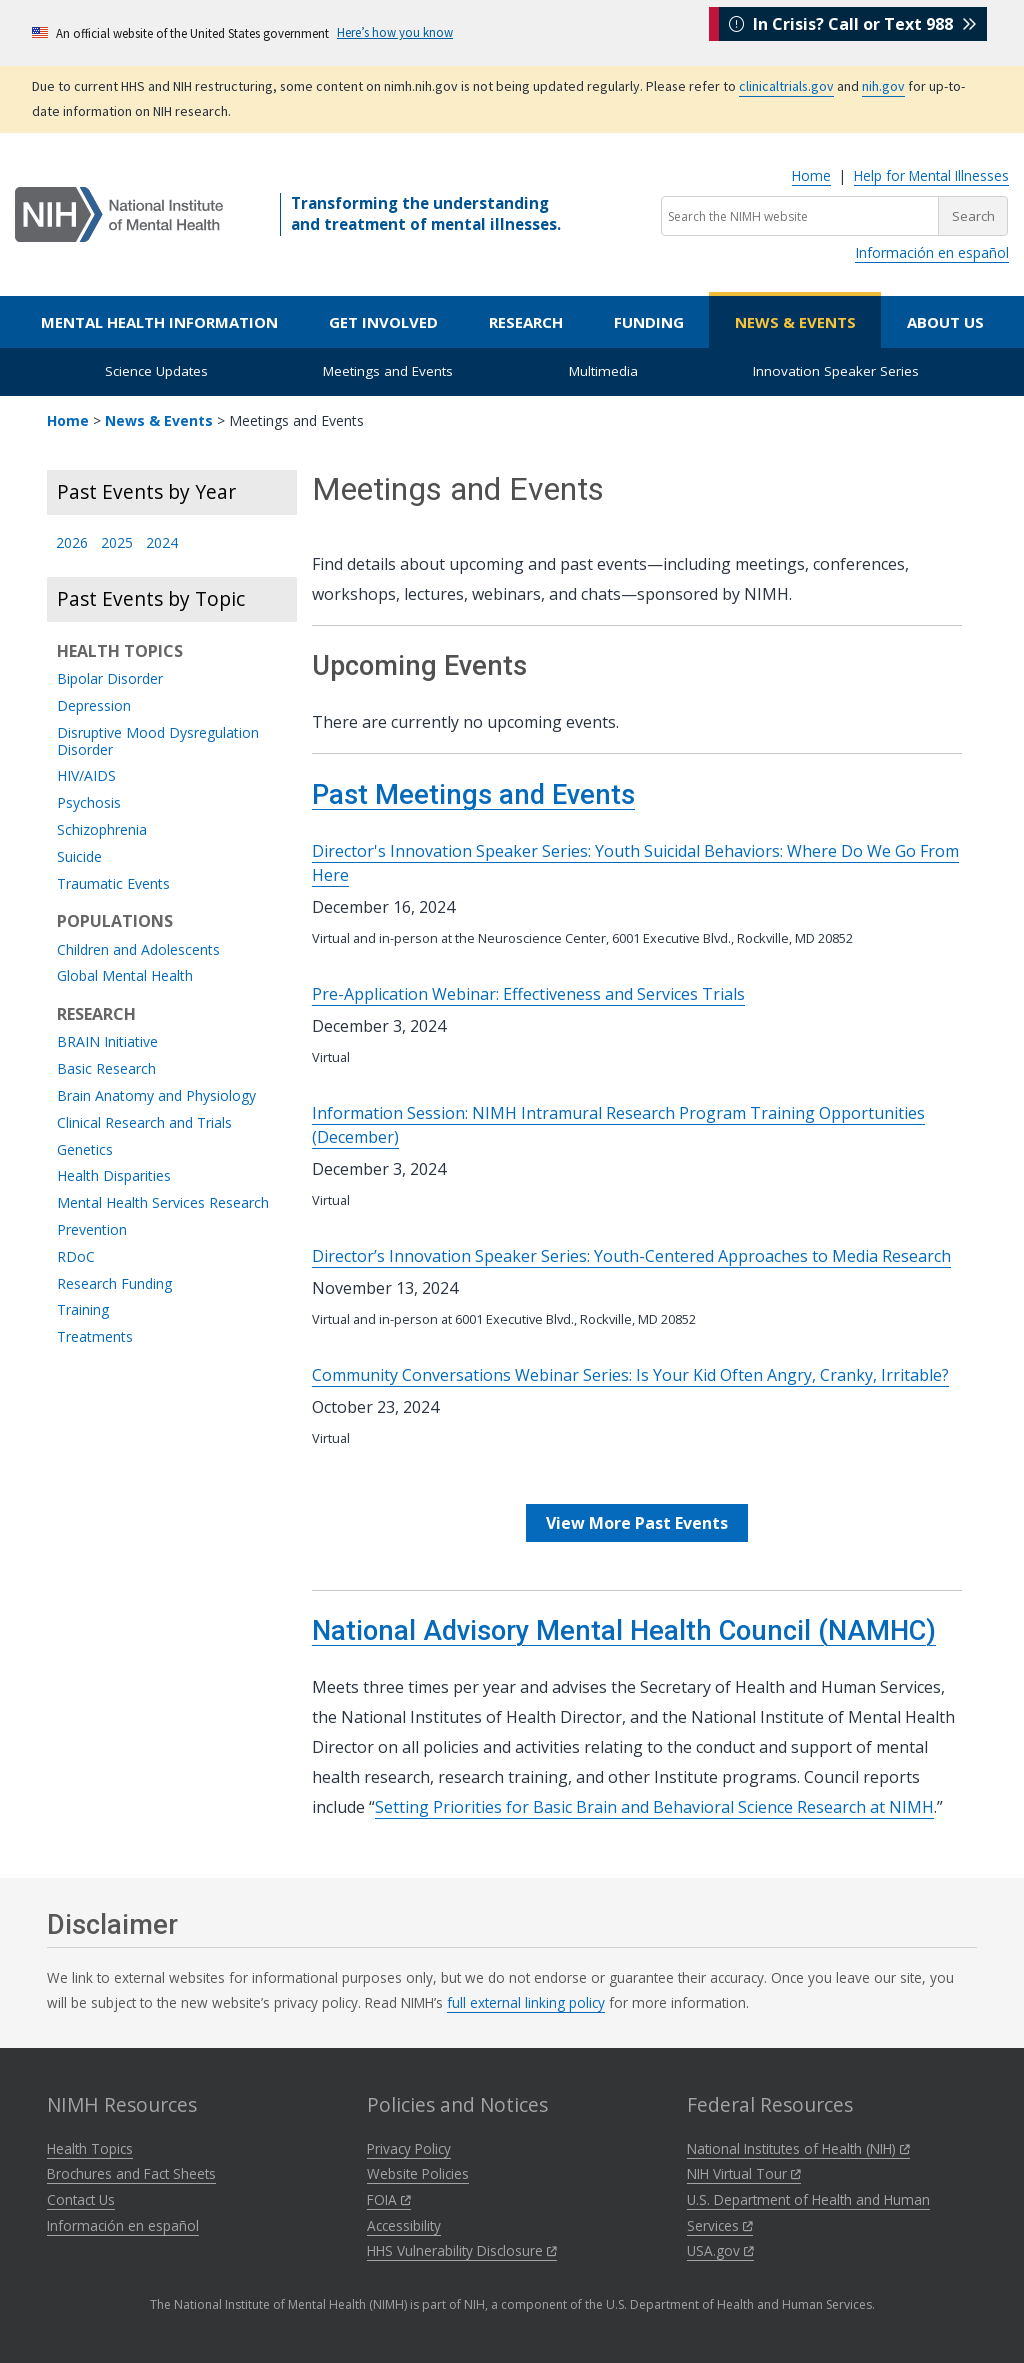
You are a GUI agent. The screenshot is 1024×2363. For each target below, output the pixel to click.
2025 (117, 543)
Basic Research (106, 1069)
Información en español (932, 252)
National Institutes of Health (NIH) (798, 2148)
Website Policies (418, 2173)
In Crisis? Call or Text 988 (853, 32)
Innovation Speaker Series (836, 371)
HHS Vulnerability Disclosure (462, 2250)
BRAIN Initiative (107, 1042)
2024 (162, 543)
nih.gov (883, 86)
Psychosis (89, 803)
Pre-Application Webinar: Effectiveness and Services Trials (528, 994)
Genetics (85, 1150)
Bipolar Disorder (110, 679)
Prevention (92, 1230)
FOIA (389, 2199)
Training (83, 1310)
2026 (72, 543)
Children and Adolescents (138, 950)
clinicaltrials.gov (786, 86)
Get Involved (383, 322)
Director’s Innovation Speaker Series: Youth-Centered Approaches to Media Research (631, 1256)
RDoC (76, 1257)
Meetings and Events (388, 371)
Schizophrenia (102, 830)
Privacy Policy (409, 2148)
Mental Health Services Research (163, 1203)
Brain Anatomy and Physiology (156, 1096)
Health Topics (90, 2148)
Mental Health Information (159, 322)
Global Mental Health (125, 976)
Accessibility (404, 2225)
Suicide (79, 857)
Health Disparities (114, 1176)
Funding (649, 322)
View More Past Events (637, 1523)
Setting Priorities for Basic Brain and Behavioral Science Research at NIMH (654, 1807)
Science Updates (156, 371)
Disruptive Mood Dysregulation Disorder (158, 742)
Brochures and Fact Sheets (131, 2173)
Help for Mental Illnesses (931, 175)
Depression (94, 706)
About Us (945, 322)
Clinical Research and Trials (144, 1123)
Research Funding (114, 1284)
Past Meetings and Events (473, 795)
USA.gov (720, 2250)
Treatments (95, 1337)
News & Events (795, 322)
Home (811, 175)
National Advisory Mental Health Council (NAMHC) (624, 1631)
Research (526, 322)
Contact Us (81, 2199)
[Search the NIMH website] (800, 216)
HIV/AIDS (86, 776)
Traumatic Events (113, 884)
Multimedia (603, 371)
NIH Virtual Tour (744, 2173)
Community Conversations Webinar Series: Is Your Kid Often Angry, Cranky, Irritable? (630, 1375)
